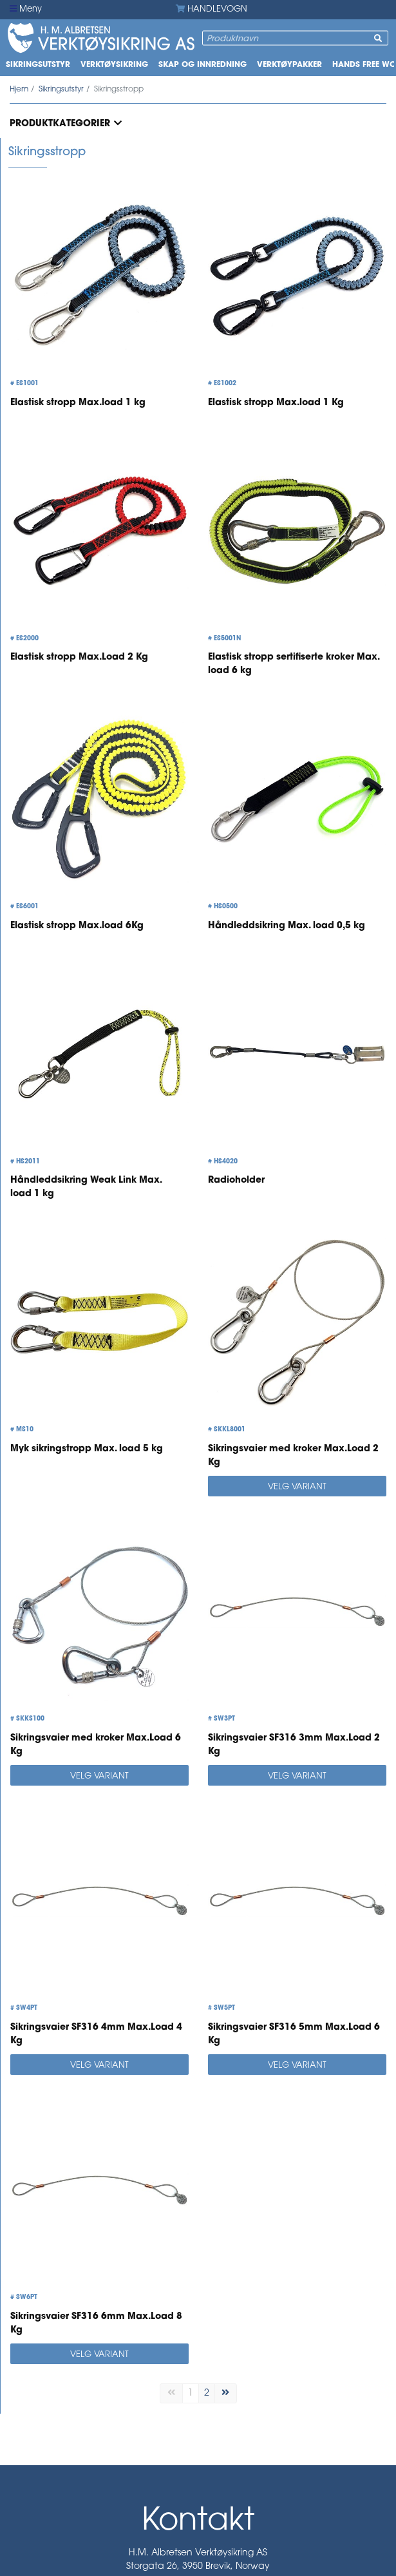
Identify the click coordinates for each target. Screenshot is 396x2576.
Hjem (19, 89)
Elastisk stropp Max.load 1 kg (78, 403)
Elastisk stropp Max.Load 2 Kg (79, 657)
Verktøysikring (114, 65)
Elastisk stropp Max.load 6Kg (77, 926)
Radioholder (236, 1180)
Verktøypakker (289, 65)
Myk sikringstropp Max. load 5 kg (86, 1449)
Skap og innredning (202, 65)
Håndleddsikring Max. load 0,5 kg (286, 926)
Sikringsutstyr (38, 65)
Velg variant (297, 1487)
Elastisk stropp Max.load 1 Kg (276, 403)
